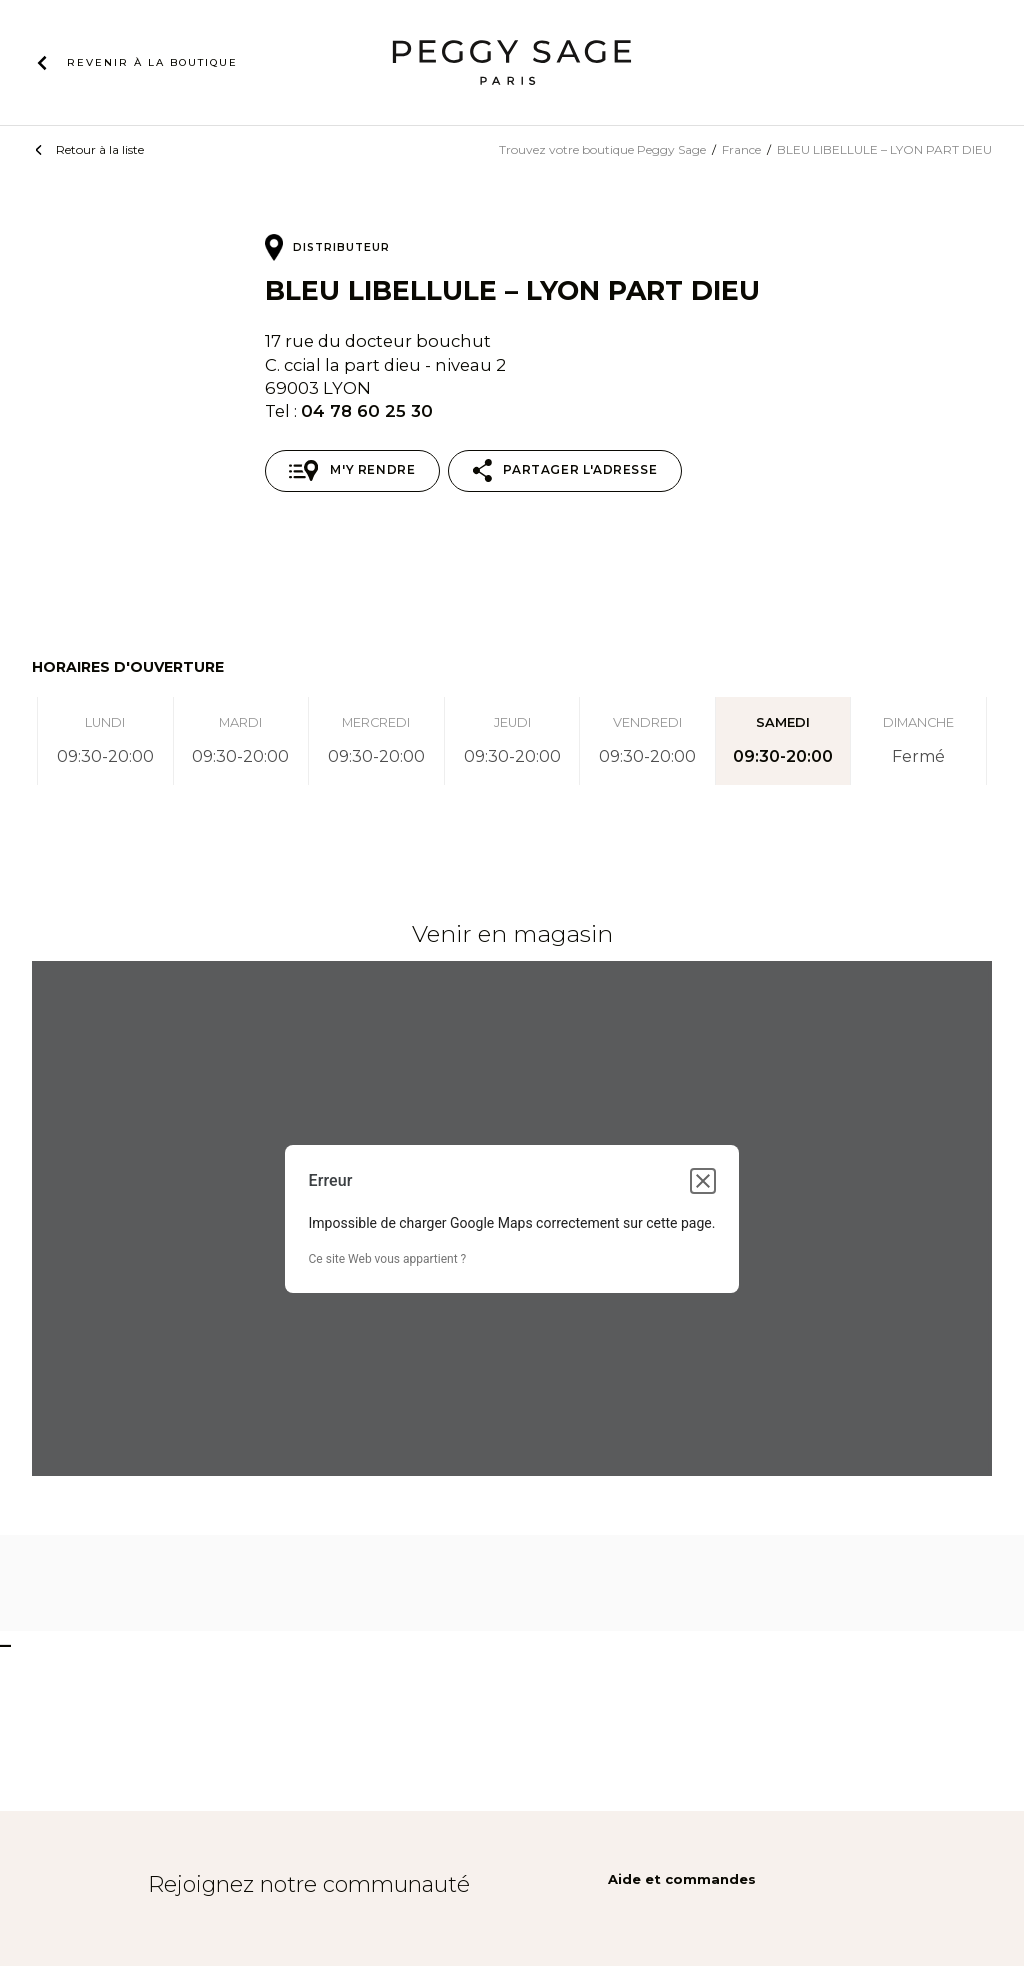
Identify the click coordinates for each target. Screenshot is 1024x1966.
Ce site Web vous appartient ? (388, 1259)
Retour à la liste (100, 149)
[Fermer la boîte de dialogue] (703, 1181)
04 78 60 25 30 (367, 411)
